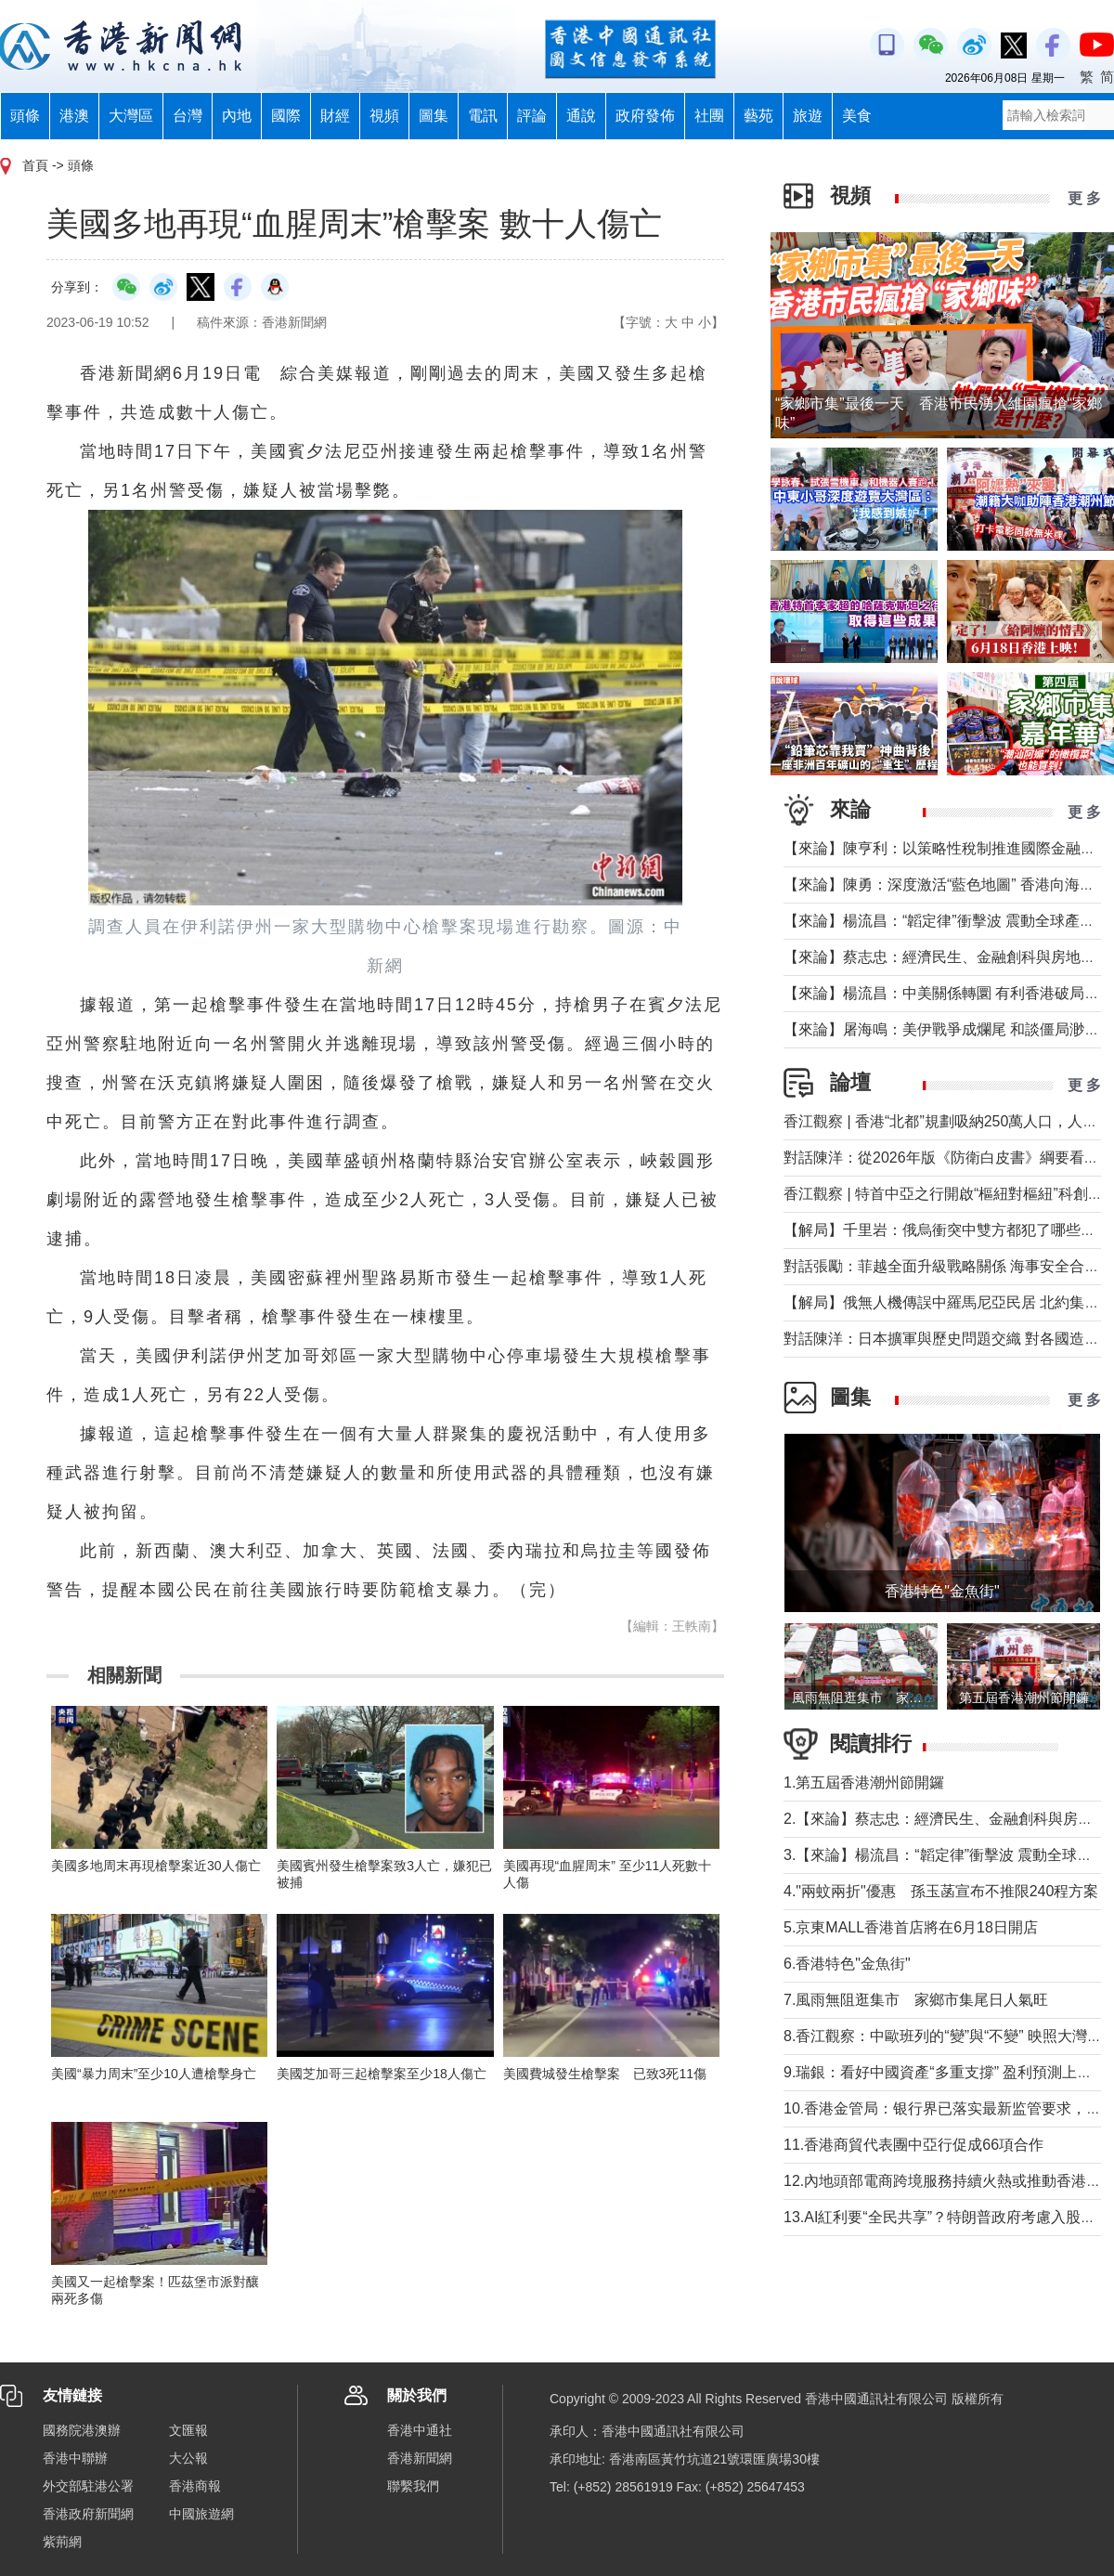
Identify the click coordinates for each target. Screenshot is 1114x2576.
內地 (237, 116)
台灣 (187, 116)
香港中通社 (419, 2430)
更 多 (1084, 198)
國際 (286, 116)
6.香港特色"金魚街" (847, 1963)
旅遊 (808, 116)
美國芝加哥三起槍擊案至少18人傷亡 (381, 2073)
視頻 (384, 116)
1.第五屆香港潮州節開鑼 (864, 1782)
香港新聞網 (419, 2458)
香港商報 (195, 2485)
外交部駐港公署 (88, 2485)
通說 (581, 116)
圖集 (433, 116)
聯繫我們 (413, 2485)
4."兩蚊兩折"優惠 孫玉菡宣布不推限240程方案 (941, 1891)
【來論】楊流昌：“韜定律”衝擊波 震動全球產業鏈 (946, 921)
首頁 (35, 165)
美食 (857, 116)
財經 (335, 116)
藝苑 (758, 116)
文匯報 (188, 2430)
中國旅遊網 (201, 2513)
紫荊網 (62, 2541)
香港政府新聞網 (88, 2513)
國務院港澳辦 (82, 2430)
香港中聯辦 (75, 2458)
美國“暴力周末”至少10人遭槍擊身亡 (153, 2073)
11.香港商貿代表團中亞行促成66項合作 (921, 2145)
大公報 (188, 2458)
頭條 (25, 116)
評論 (532, 116)
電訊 (483, 116)
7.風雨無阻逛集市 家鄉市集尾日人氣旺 (916, 2000)
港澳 (74, 116)
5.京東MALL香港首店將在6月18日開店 (911, 1927)
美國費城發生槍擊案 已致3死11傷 (604, 2073)
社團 (709, 116)
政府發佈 (645, 116)
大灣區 (131, 116)
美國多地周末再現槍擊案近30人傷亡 (156, 1865)
